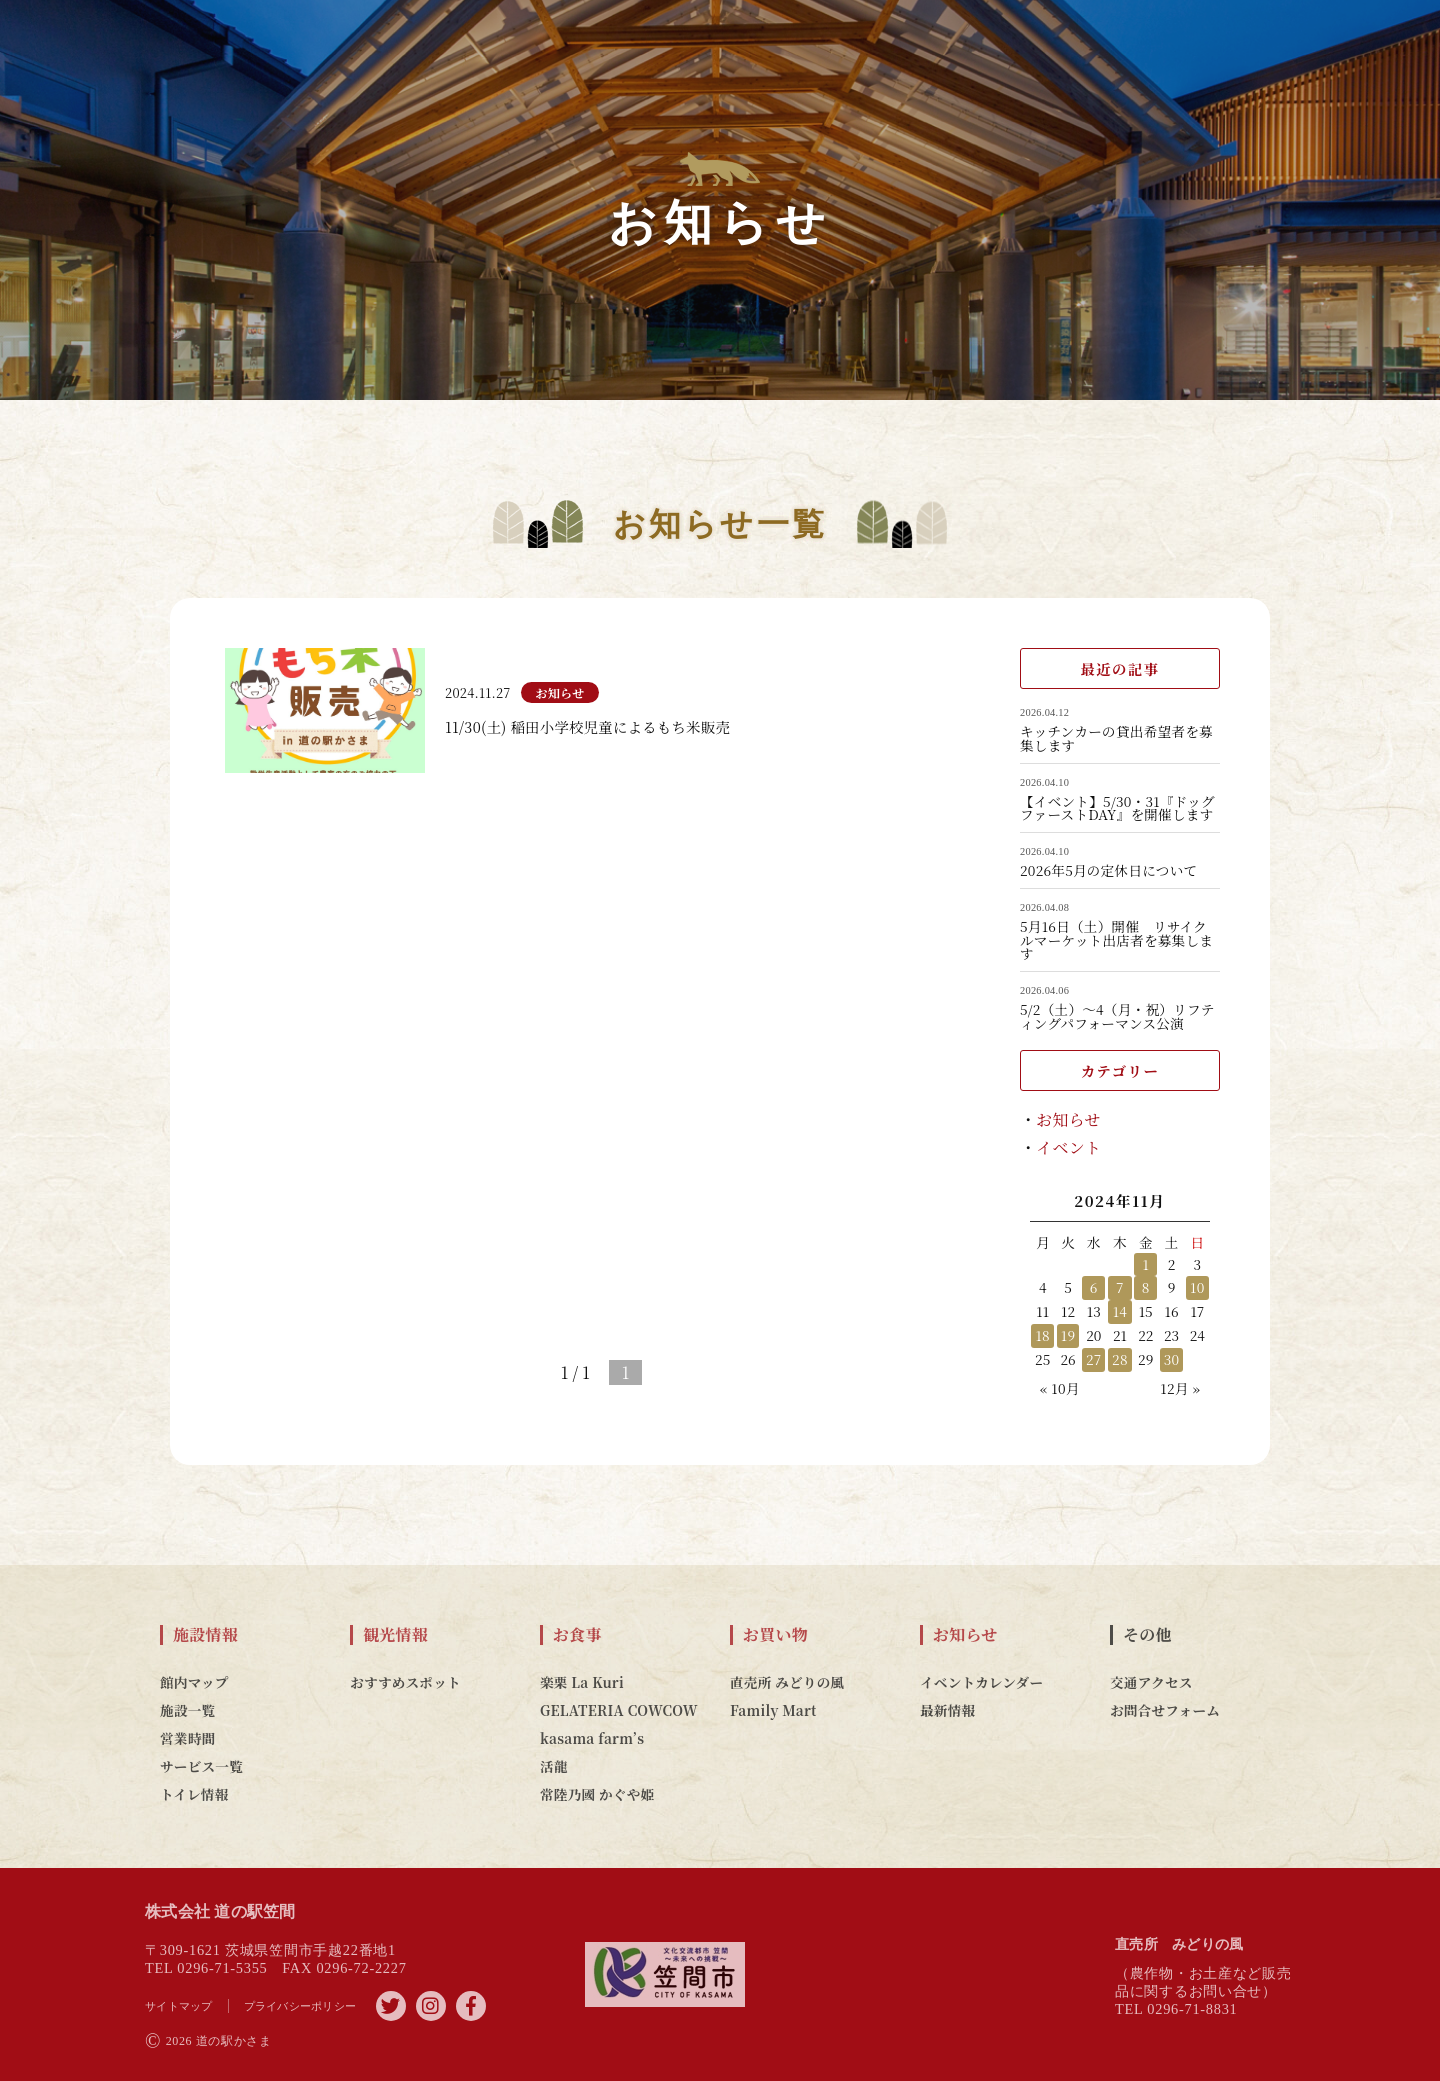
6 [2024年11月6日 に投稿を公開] (1094, 1287)
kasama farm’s (592, 1738)
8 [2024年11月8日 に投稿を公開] (1146, 1287)
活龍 (554, 1766)
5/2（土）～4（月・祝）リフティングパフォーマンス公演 (1117, 1016)
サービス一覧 (201, 1766)
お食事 (577, 1635)
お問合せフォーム (1165, 1710)
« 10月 (1060, 1388)
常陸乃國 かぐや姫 (597, 1794)
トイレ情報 (194, 1794)
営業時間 (187, 1738)
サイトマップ (179, 2006)
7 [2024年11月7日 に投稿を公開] (1120, 1287)
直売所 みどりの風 (787, 1682)
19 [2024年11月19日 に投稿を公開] (1068, 1335)
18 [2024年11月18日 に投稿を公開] (1042, 1335)
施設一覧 (187, 1710)
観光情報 (395, 1635)
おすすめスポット (405, 1682)
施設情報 (205, 1635)
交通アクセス (1151, 1682)
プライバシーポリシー (300, 2006)
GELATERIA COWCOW (619, 1710)
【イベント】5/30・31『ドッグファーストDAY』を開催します (1117, 808)
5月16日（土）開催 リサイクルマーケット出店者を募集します (1116, 940)
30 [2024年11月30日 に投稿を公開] (1172, 1359)
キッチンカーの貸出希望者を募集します (1116, 738)
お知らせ (1068, 1119)
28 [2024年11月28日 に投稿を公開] (1120, 1359)
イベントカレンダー (981, 1682)
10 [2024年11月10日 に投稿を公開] (1197, 1287)
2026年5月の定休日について (1108, 871)
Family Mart (773, 1710)
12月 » (1180, 1388)
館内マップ (194, 1682)
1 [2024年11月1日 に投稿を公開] (1145, 1264)
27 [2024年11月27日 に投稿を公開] (1094, 1359)
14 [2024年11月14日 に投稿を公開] (1120, 1311)
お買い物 (775, 1635)
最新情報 (947, 1710)
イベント (1068, 1147)
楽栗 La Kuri (582, 1682)
